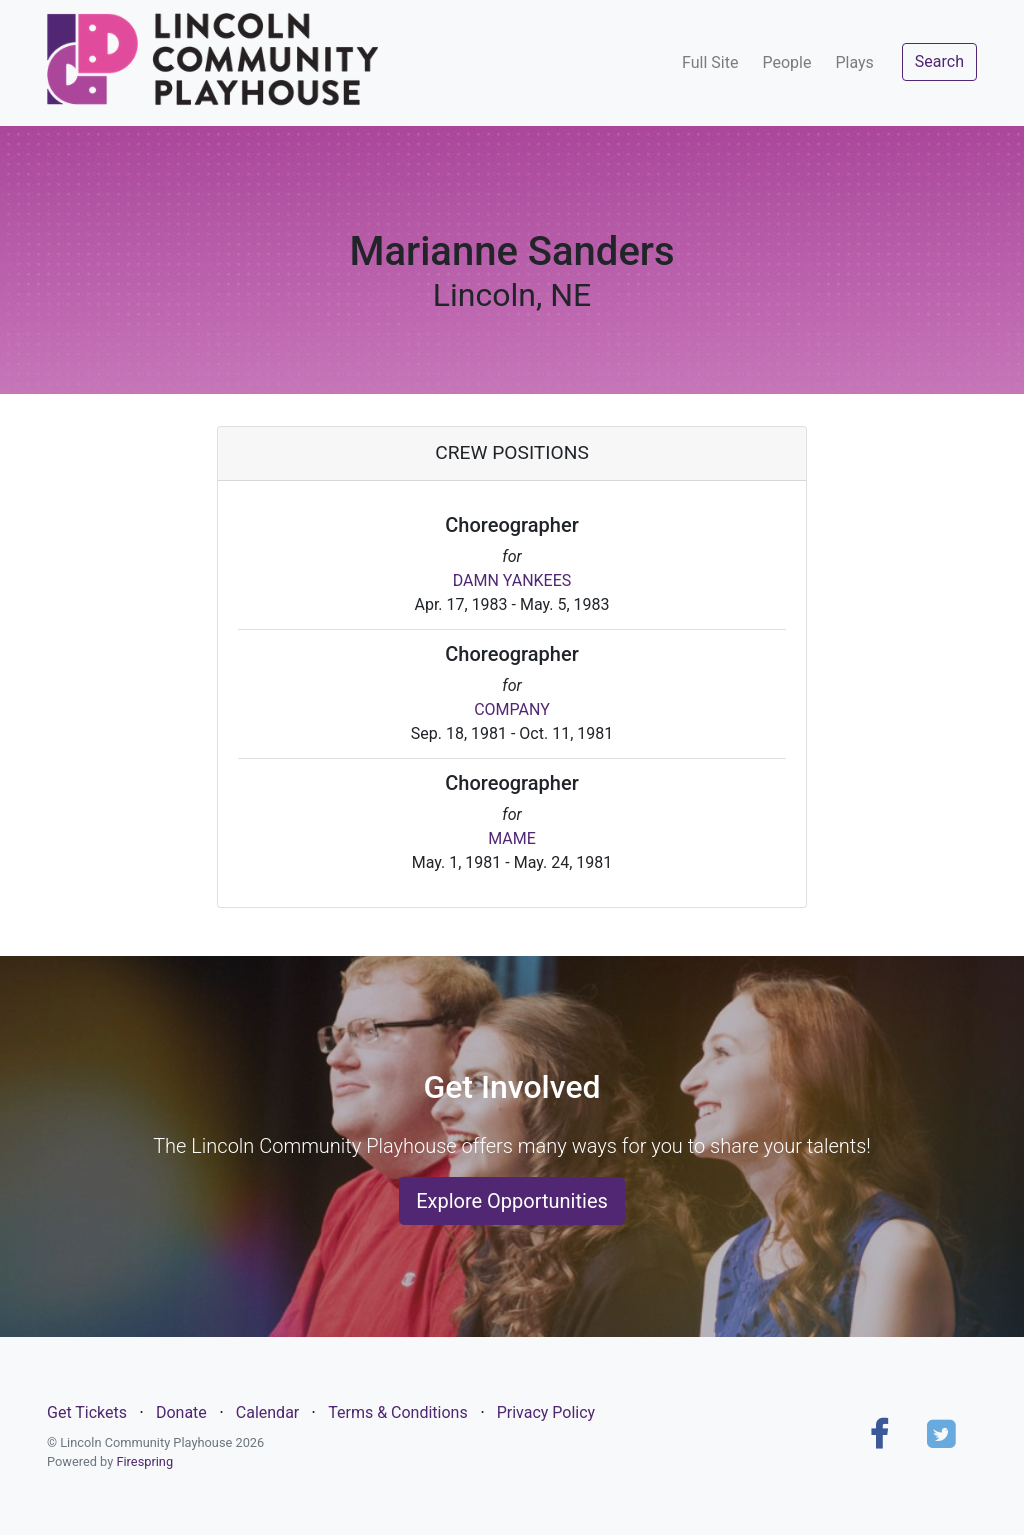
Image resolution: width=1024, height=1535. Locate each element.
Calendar (267, 1412)
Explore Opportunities (512, 1201)
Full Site (710, 62)
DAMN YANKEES (512, 580)
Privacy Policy (546, 1412)
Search (939, 61)
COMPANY (512, 709)
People (786, 62)
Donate (181, 1412)
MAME (512, 838)
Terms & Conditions (398, 1412)
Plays (854, 62)
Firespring (144, 1461)
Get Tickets (87, 1412)
